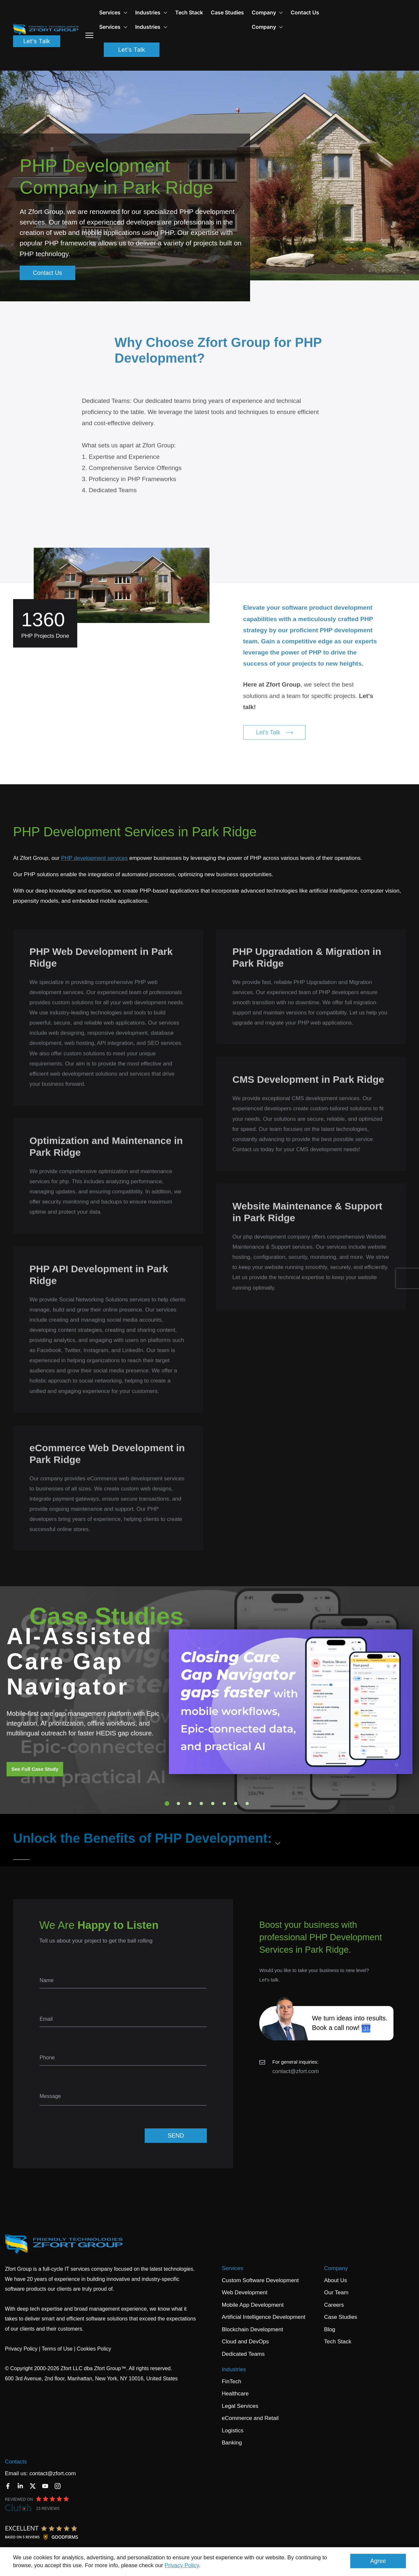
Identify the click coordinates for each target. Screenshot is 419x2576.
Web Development (245, 2292)
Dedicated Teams (243, 2354)
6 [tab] (224, 1803)
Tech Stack (189, 12)
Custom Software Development (260, 2280)
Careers (334, 2305)
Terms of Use (57, 2349)
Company (336, 2268)
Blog (329, 2329)
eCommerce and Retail (250, 2418)
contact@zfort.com (295, 2071)
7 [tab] (235, 1803)
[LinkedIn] (20, 2486)
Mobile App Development (253, 2305)
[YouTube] (45, 2486)
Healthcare (235, 2393)
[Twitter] (33, 2486)
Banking (232, 2443)
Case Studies (227, 12)
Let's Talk (36, 41)
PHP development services (94, 858)
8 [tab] (247, 1803)
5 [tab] (212, 1803)
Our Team (336, 2292)
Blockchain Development (252, 2329)
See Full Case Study (34, 1769)
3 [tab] (189, 1803)
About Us (335, 2280)
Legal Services (240, 2406)
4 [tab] (201, 1803)
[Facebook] (8, 2486)
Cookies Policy (94, 2349)
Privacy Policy (182, 2565)
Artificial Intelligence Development (263, 2317)
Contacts (16, 2462)
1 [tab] (167, 1803)
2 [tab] (178, 1803)
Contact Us (305, 12)
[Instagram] (58, 2486)
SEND (176, 2135)
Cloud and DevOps (245, 2341)
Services (113, 12)
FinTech (232, 2381)
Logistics (233, 2430)
